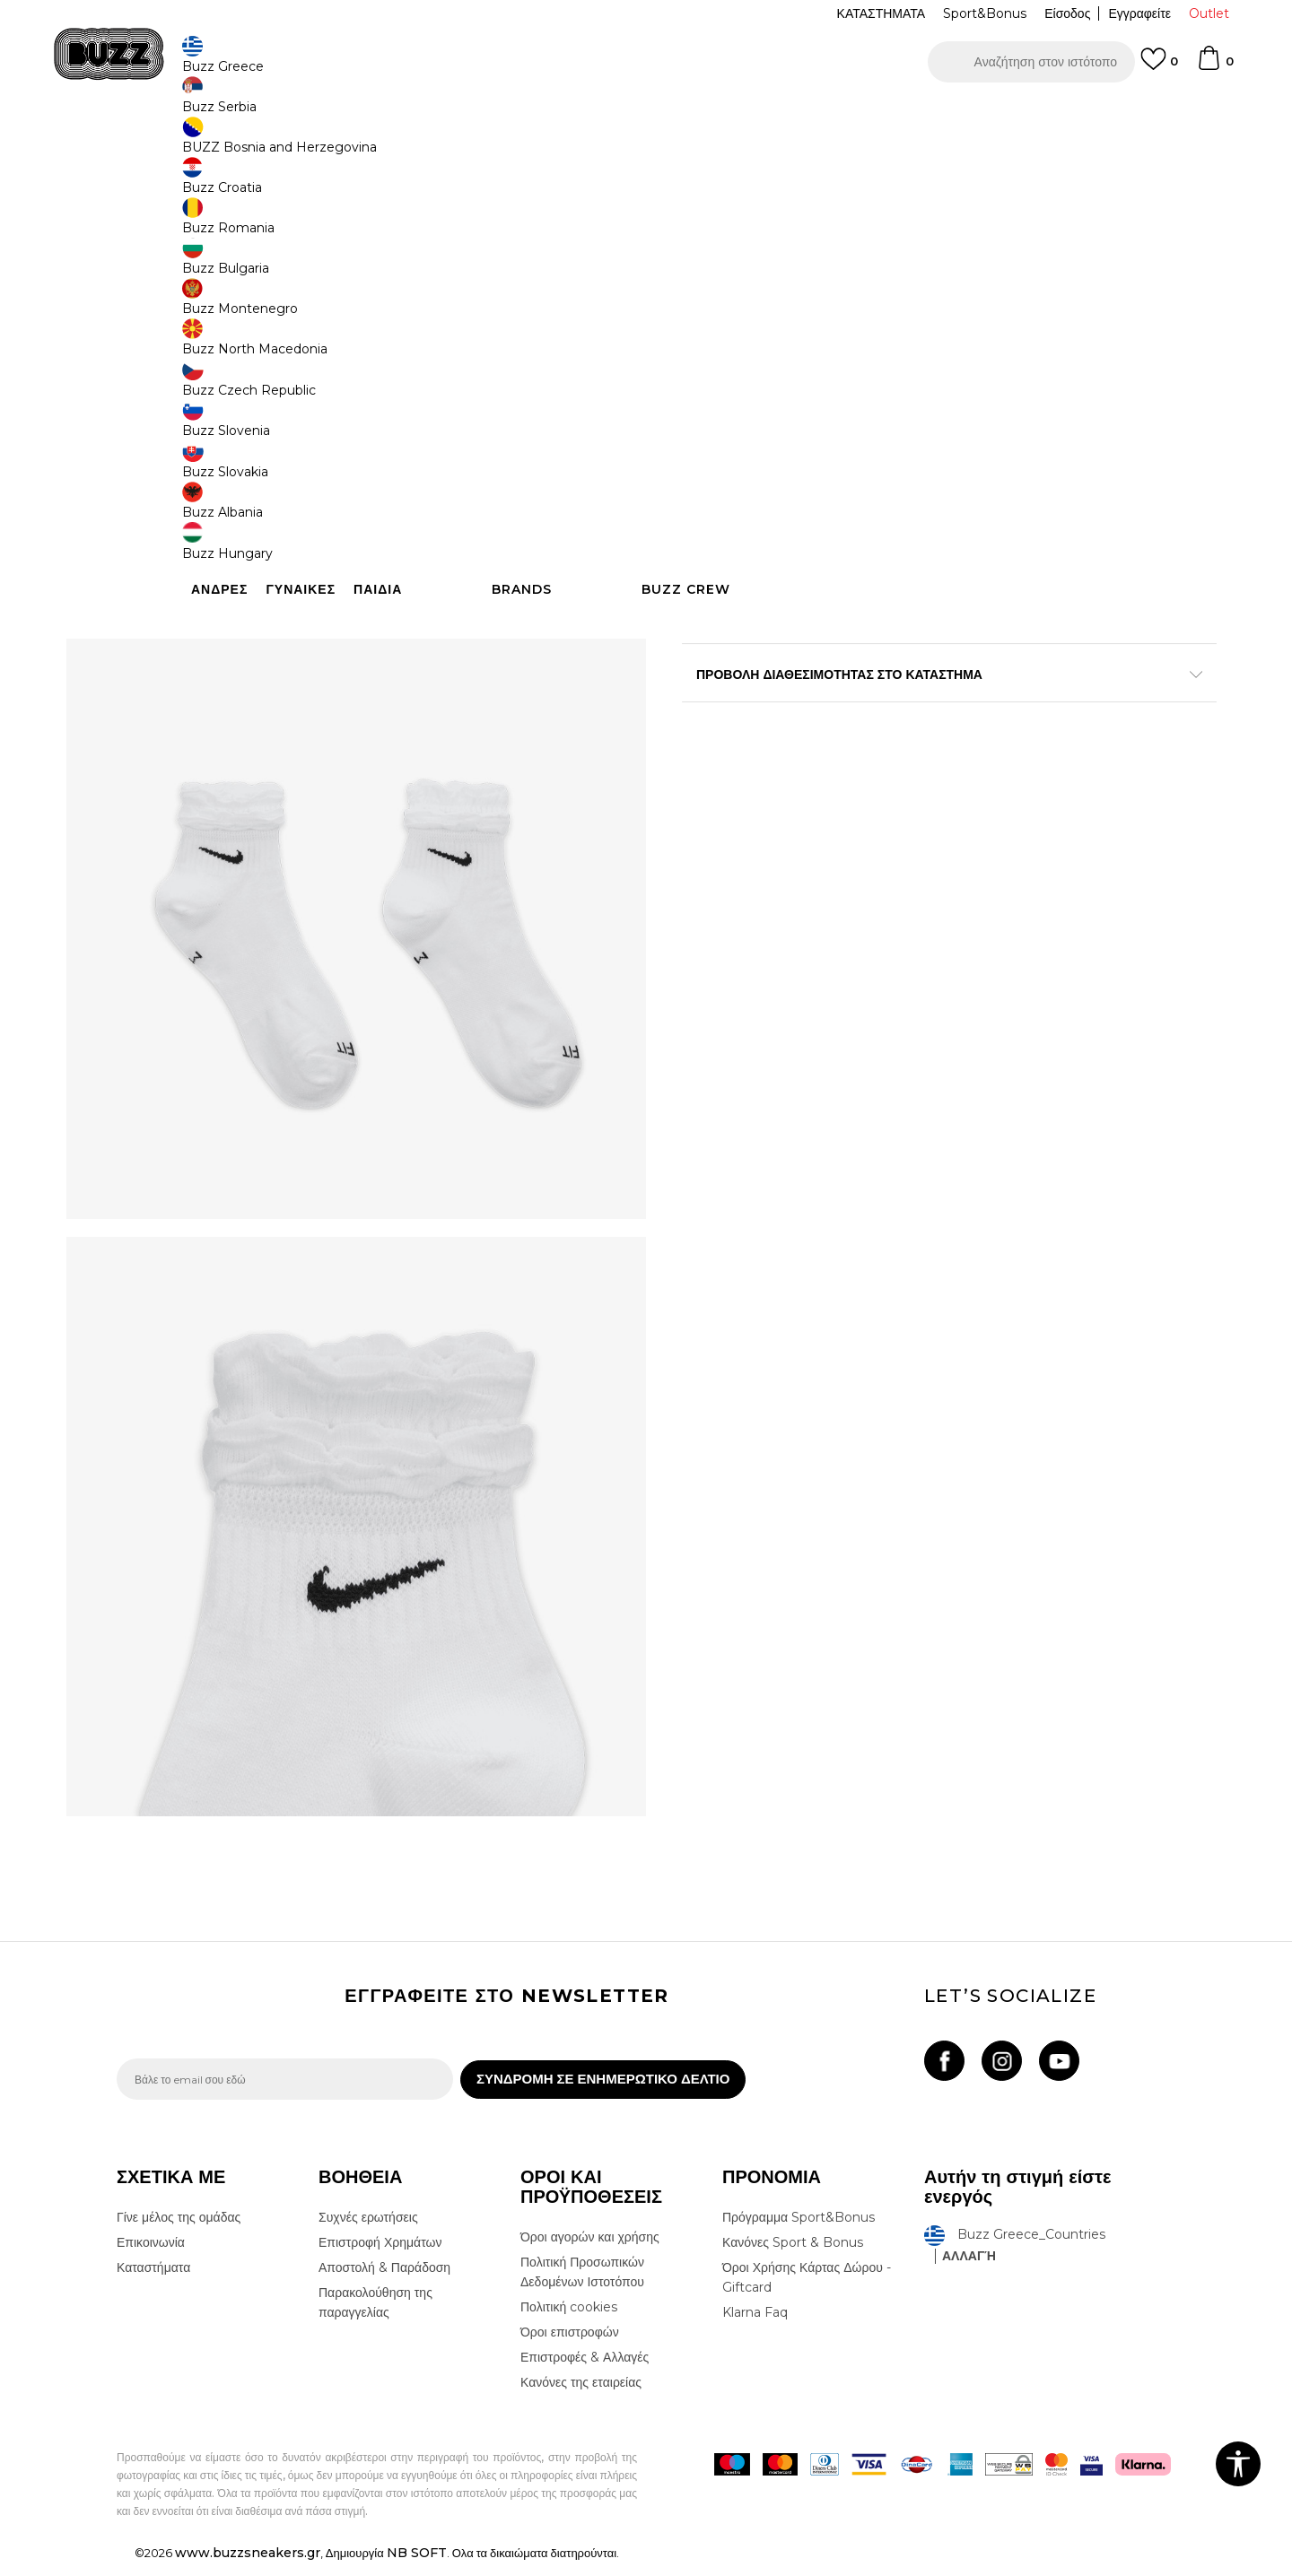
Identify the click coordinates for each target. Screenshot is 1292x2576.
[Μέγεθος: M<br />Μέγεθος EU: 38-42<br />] (776, 397)
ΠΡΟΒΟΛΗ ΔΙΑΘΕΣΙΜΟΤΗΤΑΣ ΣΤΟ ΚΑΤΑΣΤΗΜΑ (915, 721)
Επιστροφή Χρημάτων (380, 2256)
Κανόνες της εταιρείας (581, 2396)
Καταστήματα (153, 2281)
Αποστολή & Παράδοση (384, 2281)
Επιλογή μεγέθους (732, 367)
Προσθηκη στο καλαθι (796, 511)
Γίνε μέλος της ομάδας (178, 2231)
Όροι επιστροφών (569, 2345)
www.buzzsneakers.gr (247, 2566)
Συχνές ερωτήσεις (368, 2231)
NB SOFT (417, 2566)
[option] (646, 116)
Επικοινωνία (151, 2256)
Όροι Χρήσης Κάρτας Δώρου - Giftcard (806, 2291)
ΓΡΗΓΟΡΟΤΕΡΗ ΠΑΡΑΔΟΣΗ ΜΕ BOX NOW (592, 115)
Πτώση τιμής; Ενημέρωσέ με (1099, 281)
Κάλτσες (368, 144)
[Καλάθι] (1215, 66)
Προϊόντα (253, 144)
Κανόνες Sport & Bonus (792, 2256)
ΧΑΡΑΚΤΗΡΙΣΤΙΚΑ (915, 663)
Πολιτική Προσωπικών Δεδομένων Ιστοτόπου (582, 2285)
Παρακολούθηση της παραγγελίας (375, 2316)
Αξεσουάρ (312, 144)
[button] (1031, 62)
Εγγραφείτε (1139, 13)
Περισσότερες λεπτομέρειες (981, 625)
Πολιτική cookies (568, 2320)
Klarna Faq (755, 2326)
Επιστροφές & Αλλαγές (584, 2371)
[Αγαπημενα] (1159, 67)
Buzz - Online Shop (168, 144)
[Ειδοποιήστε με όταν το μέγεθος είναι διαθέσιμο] (709, 397)
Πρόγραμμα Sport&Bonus (798, 2231)
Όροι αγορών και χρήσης (589, 2250)
